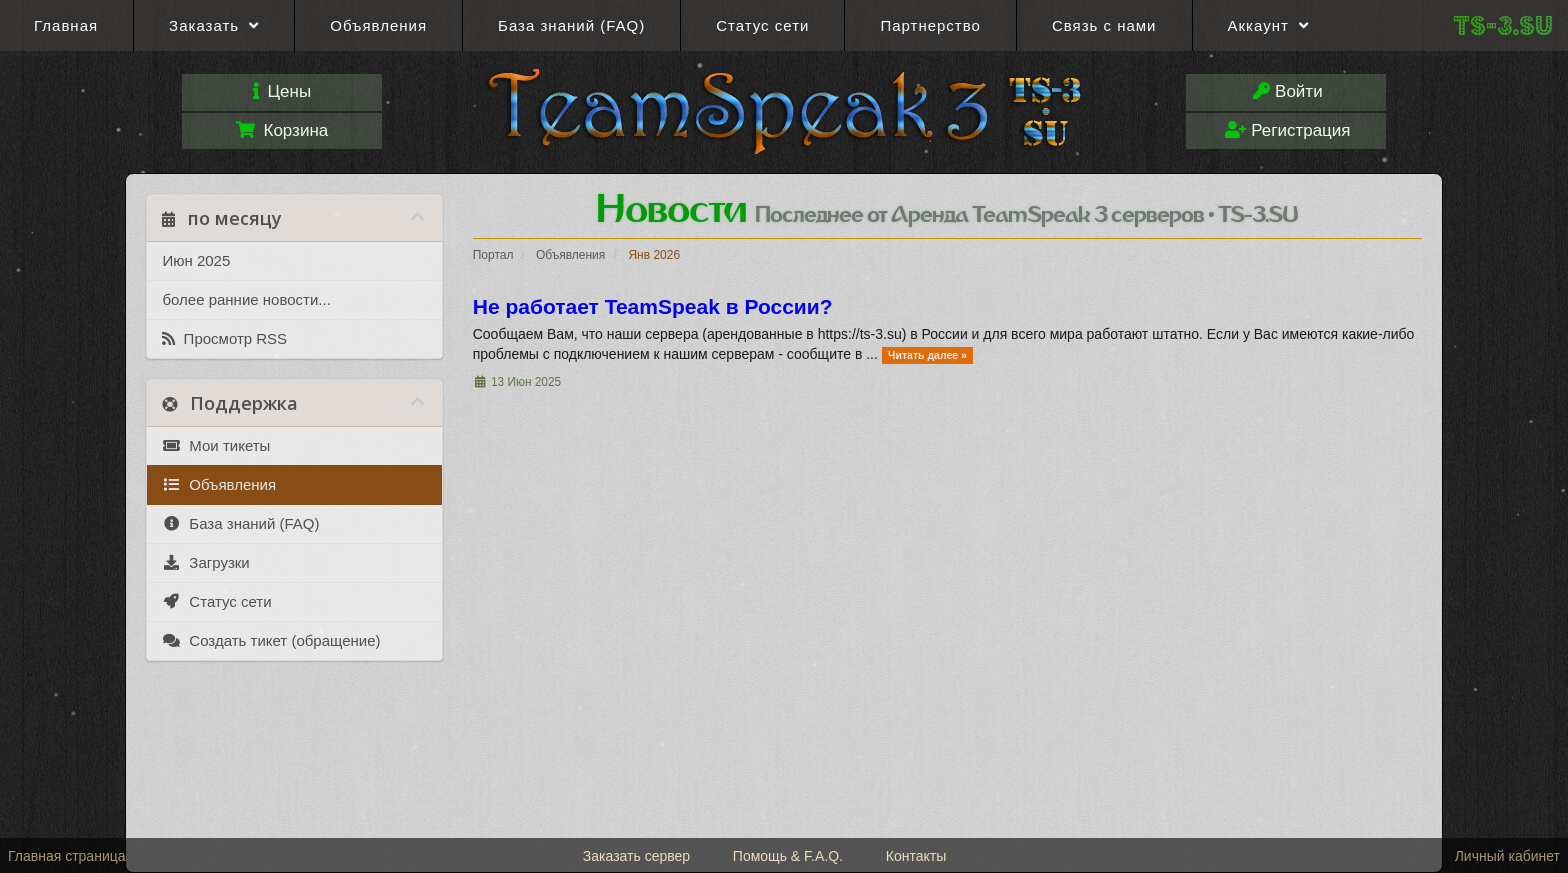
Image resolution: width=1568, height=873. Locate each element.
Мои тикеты (216, 446)
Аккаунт (1268, 25)
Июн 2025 (196, 260)
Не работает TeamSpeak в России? (653, 306)
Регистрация (1287, 130)
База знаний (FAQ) (571, 25)
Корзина (282, 130)
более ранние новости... (246, 299)
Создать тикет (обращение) (271, 641)
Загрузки (205, 563)
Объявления (378, 25)
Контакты (916, 856)
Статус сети (762, 25)
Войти (1287, 91)
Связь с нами (1104, 25)
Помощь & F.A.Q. (788, 856)
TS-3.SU (1503, 25)
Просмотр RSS (224, 339)
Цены (282, 91)
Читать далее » (927, 355)
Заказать (214, 25)
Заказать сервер (636, 856)
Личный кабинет (1507, 856)
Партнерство (930, 25)
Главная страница (67, 856)
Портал (493, 255)
